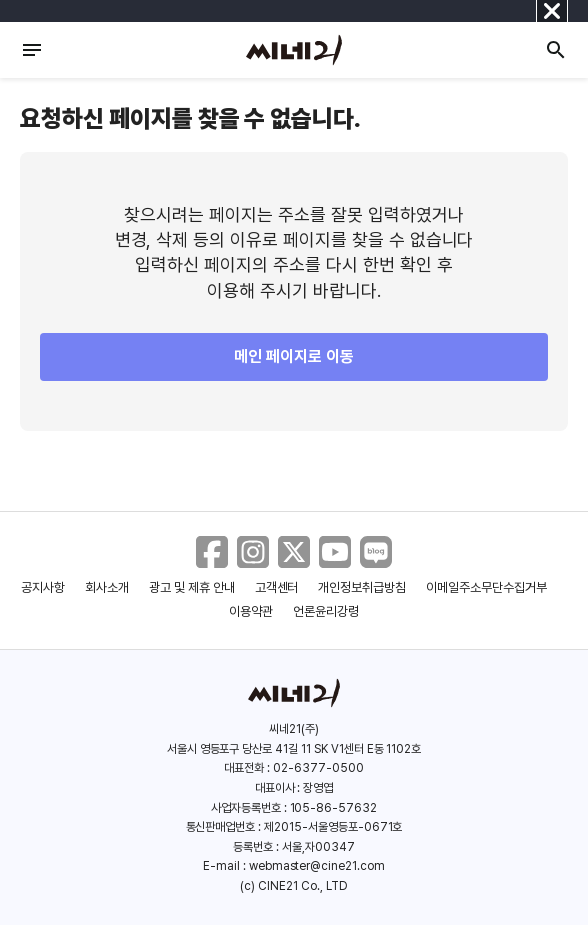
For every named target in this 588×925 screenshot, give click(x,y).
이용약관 (251, 611)
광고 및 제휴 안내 (192, 587)
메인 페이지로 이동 (294, 356)
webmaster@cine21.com (317, 866)
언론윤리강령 (326, 611)
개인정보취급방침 (362, 587)
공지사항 (43, 587)
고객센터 (277, 587)
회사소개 (107, 587)
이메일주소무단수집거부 (486, 587)
